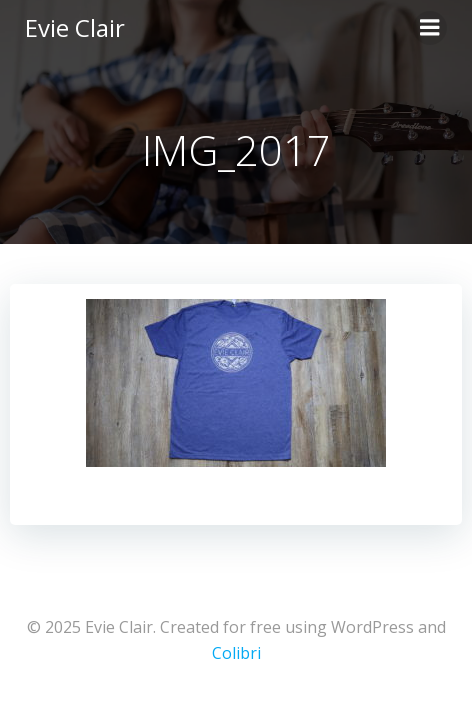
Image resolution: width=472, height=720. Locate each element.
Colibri (236, 653)
